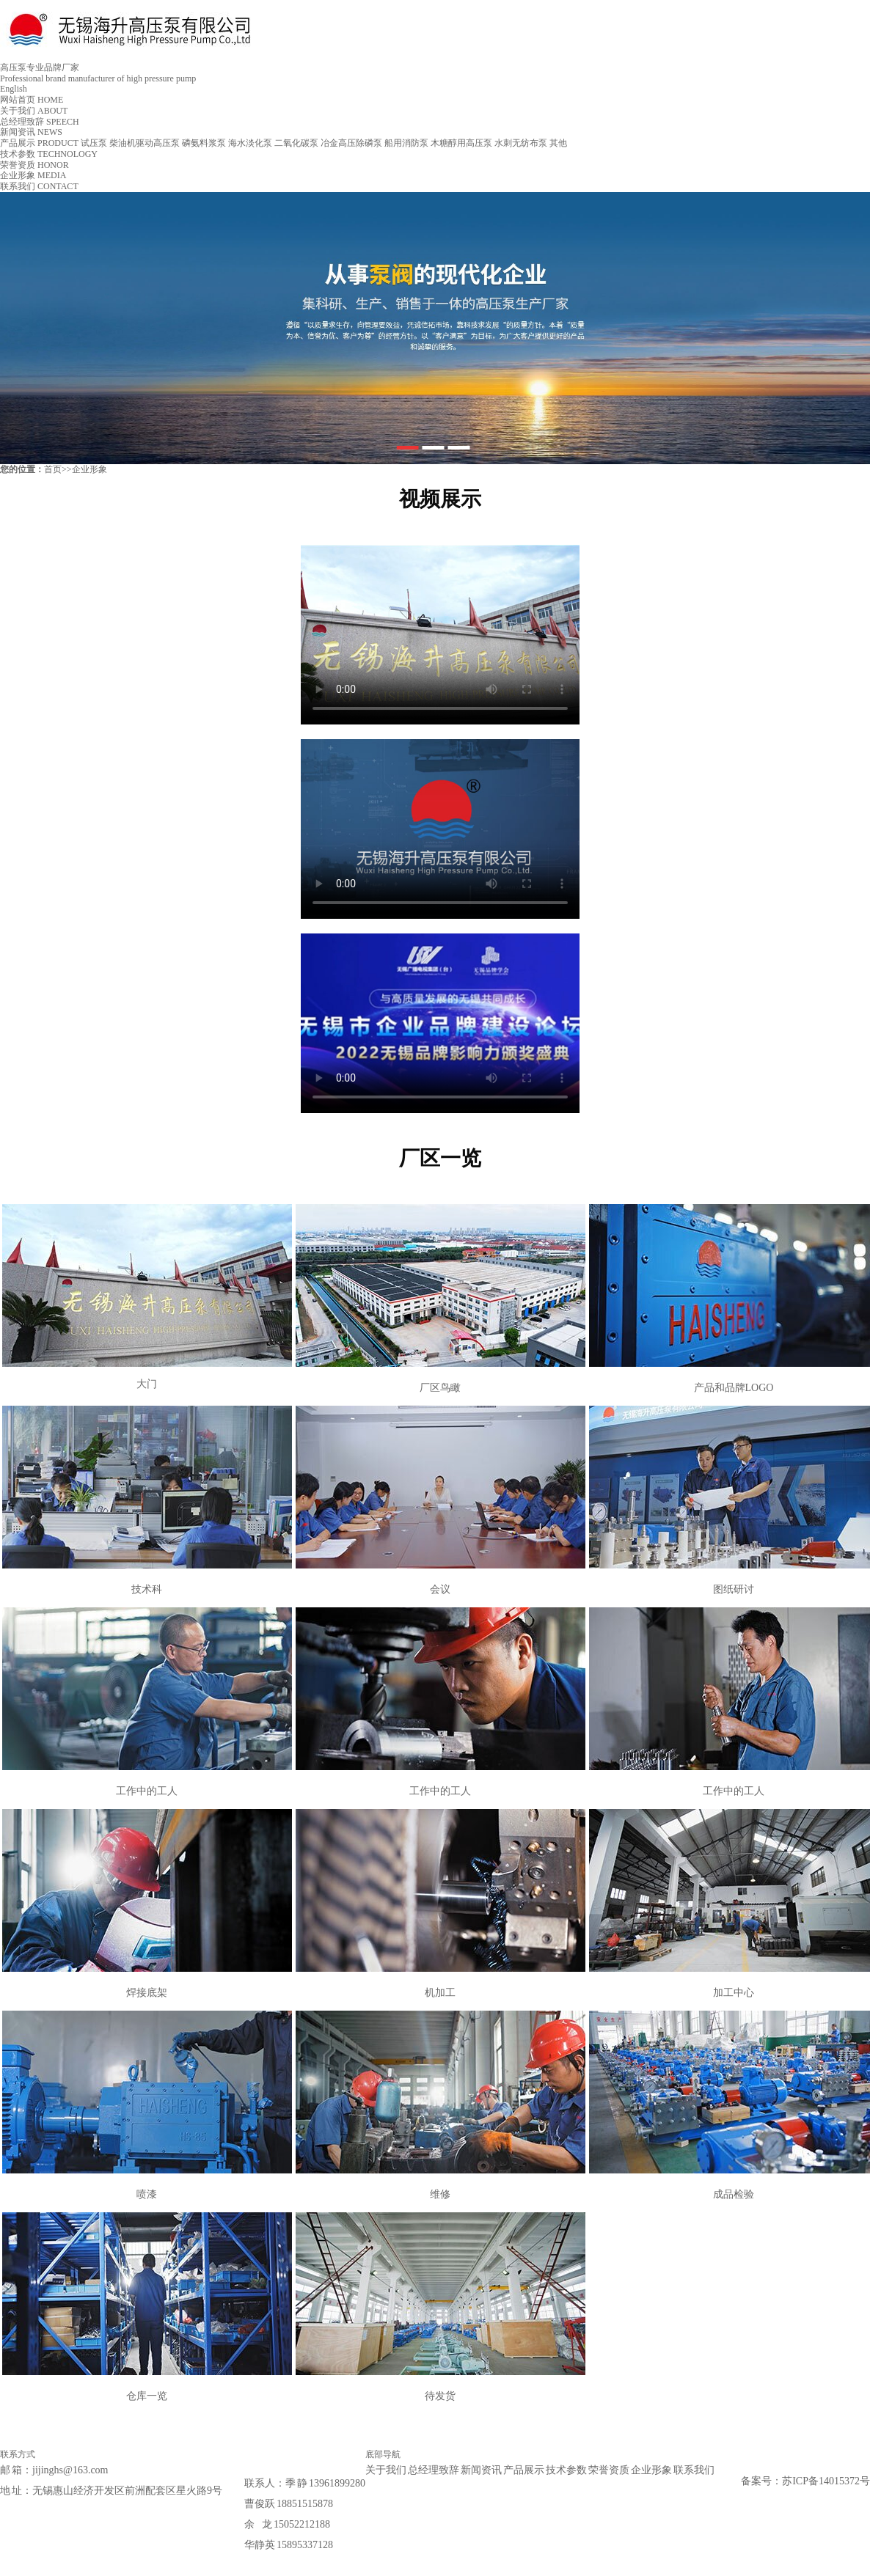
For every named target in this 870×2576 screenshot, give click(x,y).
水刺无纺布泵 (520, 143)
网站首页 (31, 100)
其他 (558, 143)
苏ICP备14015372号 (826, 2481)
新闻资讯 (31, 132)
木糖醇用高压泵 (461, 143)
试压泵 (94, 143)
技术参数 (49, 154)
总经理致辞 (39, 122)
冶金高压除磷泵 (351, 143)
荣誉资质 (34, 165)
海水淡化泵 (250, 143)
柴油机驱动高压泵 (144, 143)
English (13, 89)
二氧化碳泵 (296, 143)
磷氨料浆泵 (204, 143)
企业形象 (33, 175)
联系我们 (39, 186)
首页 (53, 469)
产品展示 (39, 143)
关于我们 (33, 111)
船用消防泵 (406, 143)
